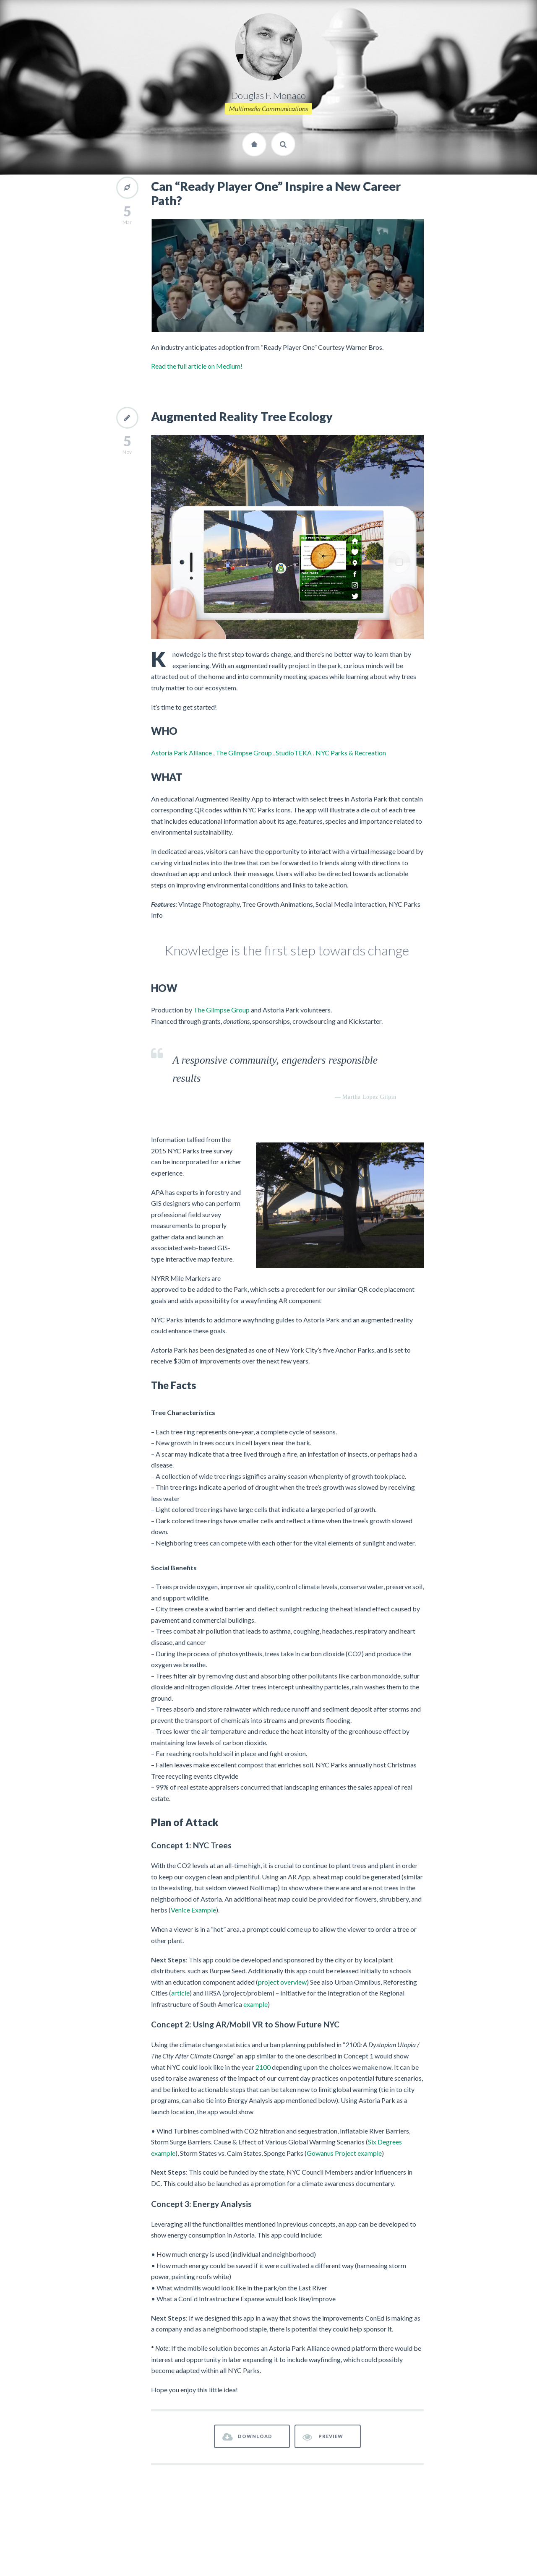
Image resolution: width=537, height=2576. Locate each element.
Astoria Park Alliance (181, 753)
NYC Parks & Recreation (350, 753)
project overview (282, 1982)
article (180, 1993)
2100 (263, 2067)
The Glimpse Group (244, 753)
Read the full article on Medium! (196, 366)
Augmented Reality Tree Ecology (242, 416)
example (255, 2004)
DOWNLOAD (247, 2437)
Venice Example (193, 1910)
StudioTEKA (294, 753)
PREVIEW (322, 2437)
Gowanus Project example (344, 2153)
